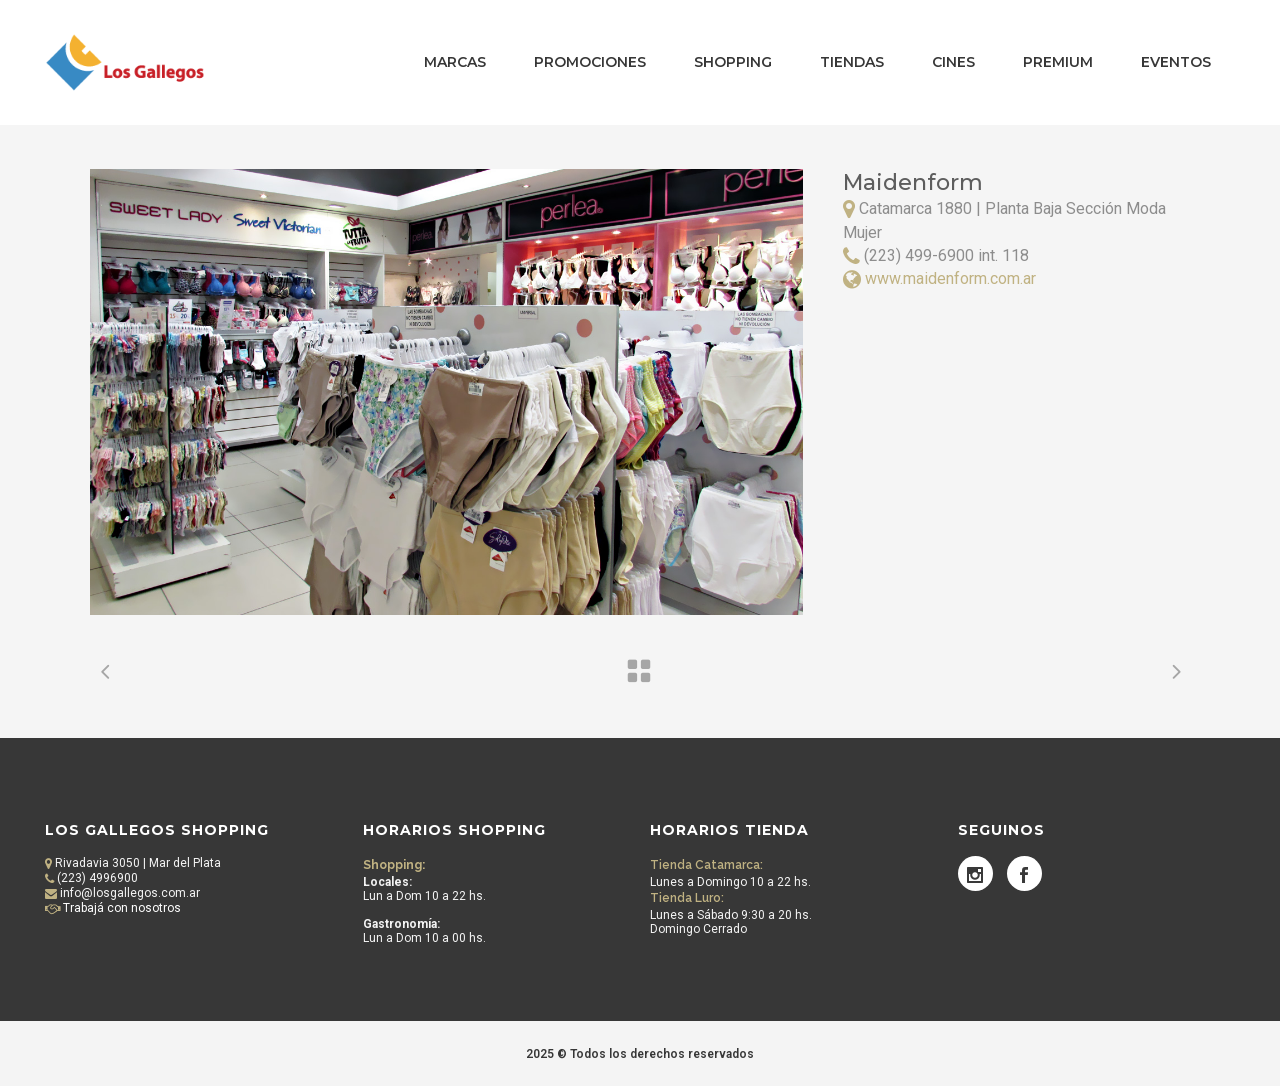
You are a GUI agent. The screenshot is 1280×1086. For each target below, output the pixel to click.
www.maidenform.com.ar (950, 278)
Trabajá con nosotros (120, 908)
